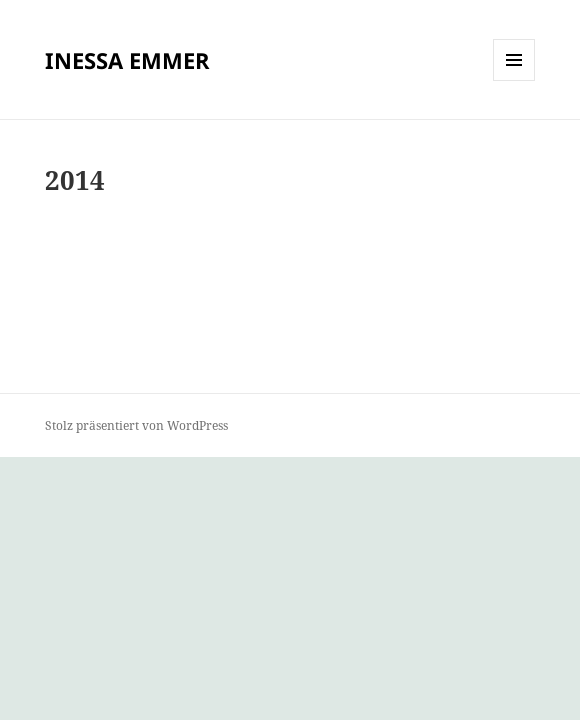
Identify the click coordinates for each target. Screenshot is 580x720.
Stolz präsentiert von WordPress (136, 425)
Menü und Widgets (514, 80)
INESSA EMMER (127, 60)
